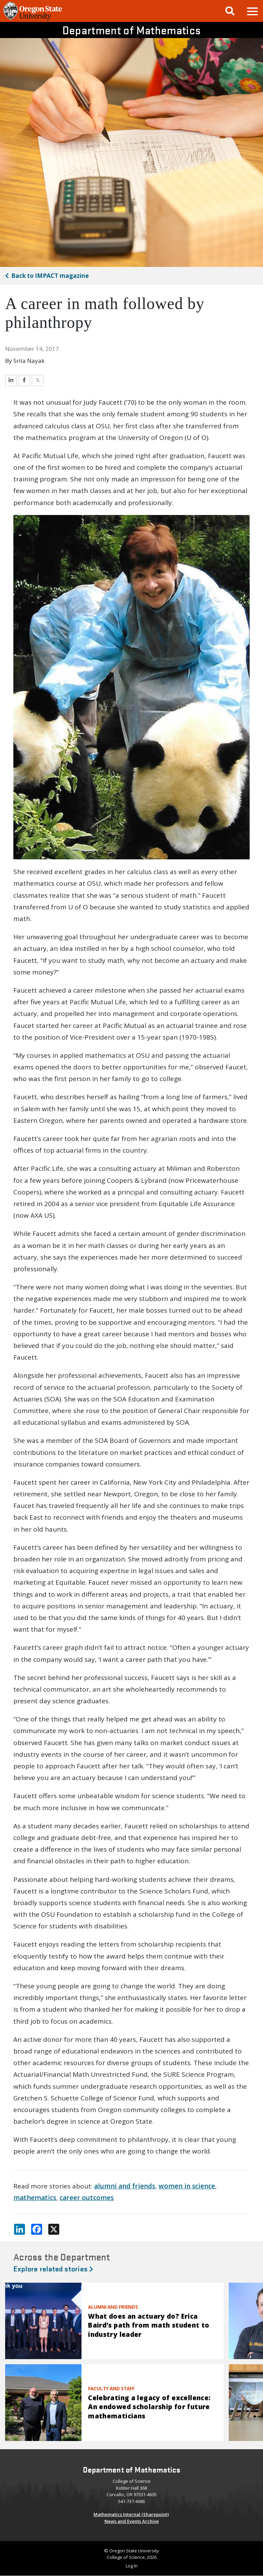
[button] (252, 11)
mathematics (34, 2197)
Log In (132, 2566)
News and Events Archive (131, 2521)
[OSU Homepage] (32, 19)
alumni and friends (124, 2186)
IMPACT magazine (50, 276)
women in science (187, 2186)
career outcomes (87, 2197)
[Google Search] (230, 11)
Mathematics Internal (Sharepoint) (131, 2514)
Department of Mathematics (131, 30)
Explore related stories (53, 2268)
